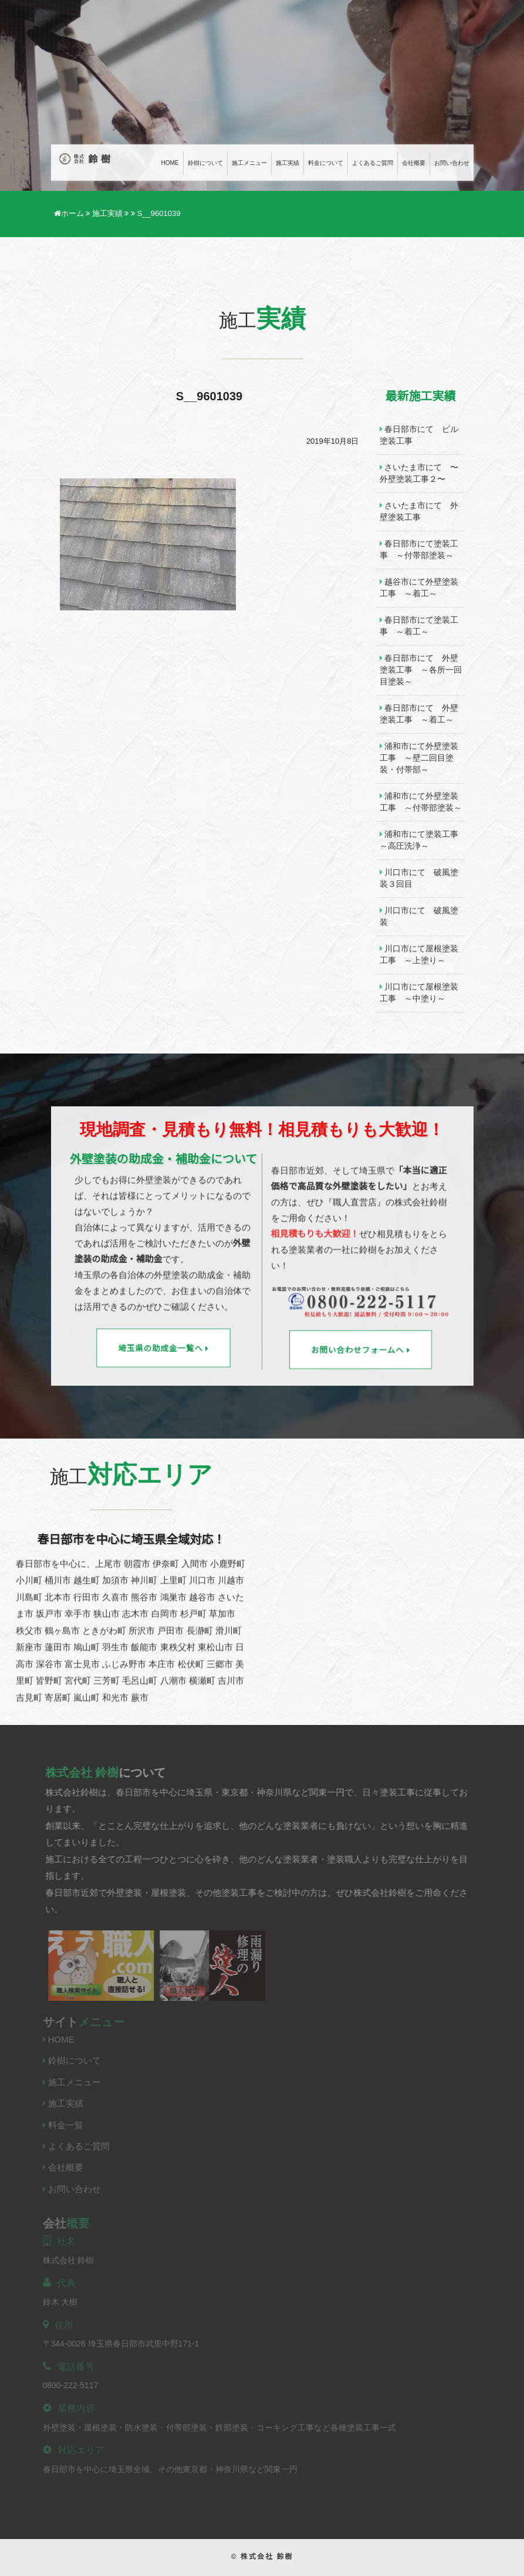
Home (170, 163)
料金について (325, 163)
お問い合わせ (451, 163)
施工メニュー (249, 163)
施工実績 (287, 163)
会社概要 (413, 163)
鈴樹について (205, 163)
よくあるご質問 (372, 163)
